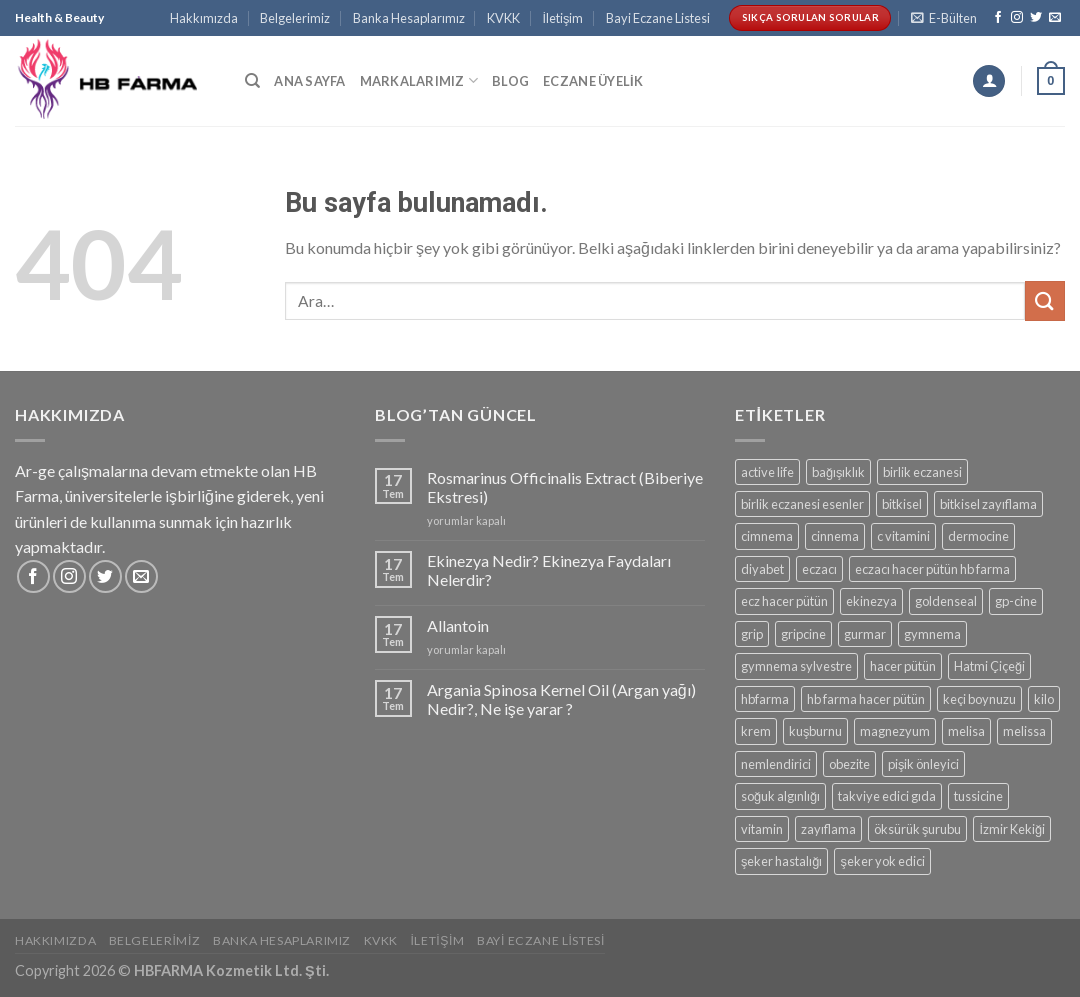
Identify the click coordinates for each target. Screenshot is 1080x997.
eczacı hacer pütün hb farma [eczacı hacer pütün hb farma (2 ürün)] (932, 569)
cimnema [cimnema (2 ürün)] (767, 536)
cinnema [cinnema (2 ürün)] (835, 536)
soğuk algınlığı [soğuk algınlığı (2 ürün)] (780, 796)
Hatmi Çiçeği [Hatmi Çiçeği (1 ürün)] (989, 666)
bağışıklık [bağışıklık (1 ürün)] (839, 472)
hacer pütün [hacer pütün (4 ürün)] (903, 666)
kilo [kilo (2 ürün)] (1044, 699)
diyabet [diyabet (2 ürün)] (762, 569)
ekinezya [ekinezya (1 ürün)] (871, 601)
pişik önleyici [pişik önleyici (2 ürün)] (923, 764)
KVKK (503, 18)
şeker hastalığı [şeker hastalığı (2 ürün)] (782, 861)
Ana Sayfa (309, 81)
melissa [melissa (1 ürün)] (1024, 731)
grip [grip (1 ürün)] (752, 634)
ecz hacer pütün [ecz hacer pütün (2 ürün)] (784, 601)
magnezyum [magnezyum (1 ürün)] (895, 731)
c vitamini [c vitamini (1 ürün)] (903, 536)
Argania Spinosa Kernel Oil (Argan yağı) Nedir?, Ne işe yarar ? (561, 699)
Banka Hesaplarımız (409, 18)
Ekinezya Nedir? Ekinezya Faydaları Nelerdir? (549, 570)
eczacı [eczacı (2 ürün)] (819, 569)
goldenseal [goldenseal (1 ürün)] (946, 601)
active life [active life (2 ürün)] (767, 472)
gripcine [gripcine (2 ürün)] (803, 634)
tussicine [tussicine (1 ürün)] (978, 796)
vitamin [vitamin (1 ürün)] (762, 829)
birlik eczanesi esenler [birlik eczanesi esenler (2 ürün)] (802, 504)
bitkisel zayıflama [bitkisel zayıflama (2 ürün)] (988, 504)
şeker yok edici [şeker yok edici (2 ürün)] (882, 861)
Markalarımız (419, 80)
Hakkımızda (204, 18)
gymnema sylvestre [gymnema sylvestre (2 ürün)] (796, 666)
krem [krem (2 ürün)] (756, 731)
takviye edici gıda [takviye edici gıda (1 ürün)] (887, 796)
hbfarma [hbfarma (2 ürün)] (765, 699)
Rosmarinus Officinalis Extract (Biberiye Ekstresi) (565, 487)
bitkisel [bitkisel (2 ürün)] (902, 504)
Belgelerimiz (295, 18)
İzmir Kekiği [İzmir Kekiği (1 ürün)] (1012, 829)
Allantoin (458, 625)
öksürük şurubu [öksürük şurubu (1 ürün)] (917, 829)
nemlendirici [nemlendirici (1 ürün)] (776, 764)
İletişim (562, 18)
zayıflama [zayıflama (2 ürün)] (828, 829)
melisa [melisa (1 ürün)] (966, 731)
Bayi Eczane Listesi (658, 18)
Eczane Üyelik (593, 81)
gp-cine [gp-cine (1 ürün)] (1016, 601)
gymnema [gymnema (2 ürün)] (932, 634)
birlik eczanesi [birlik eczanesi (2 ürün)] (922, 472)
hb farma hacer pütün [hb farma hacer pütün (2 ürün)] (866, 699)
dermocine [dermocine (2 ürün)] (978, 536)
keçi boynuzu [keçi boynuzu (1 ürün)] (979, 699)
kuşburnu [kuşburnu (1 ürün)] (815, 731)
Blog (510, 81)
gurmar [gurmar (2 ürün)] (865, 634)
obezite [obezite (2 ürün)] (849, 764)
